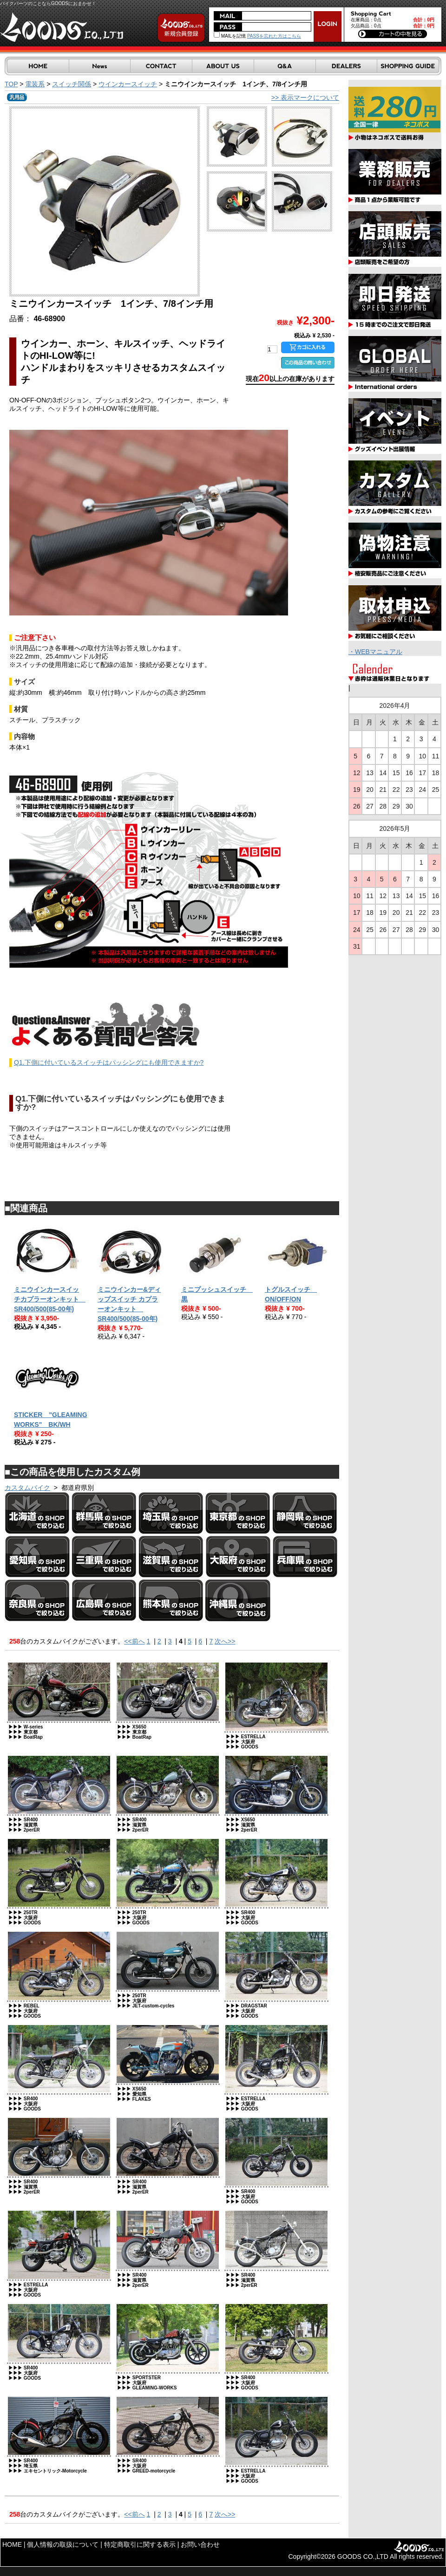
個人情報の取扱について (62, 2544)
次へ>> (225, 1641)
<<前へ (134, 1641)
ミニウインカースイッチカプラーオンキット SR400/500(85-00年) (49, 1299)
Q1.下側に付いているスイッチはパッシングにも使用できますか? (108, 1062)
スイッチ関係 (71, 84)
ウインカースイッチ (127, 84)
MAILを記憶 (230, 36)
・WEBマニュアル (375, 651)
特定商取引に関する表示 (140, 2544)
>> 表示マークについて (305, 97)
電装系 (35, 84)
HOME (12, 2544)
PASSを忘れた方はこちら (274, 36)
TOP (11, 84)
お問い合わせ (200, 2544)
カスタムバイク (27, 1487)
